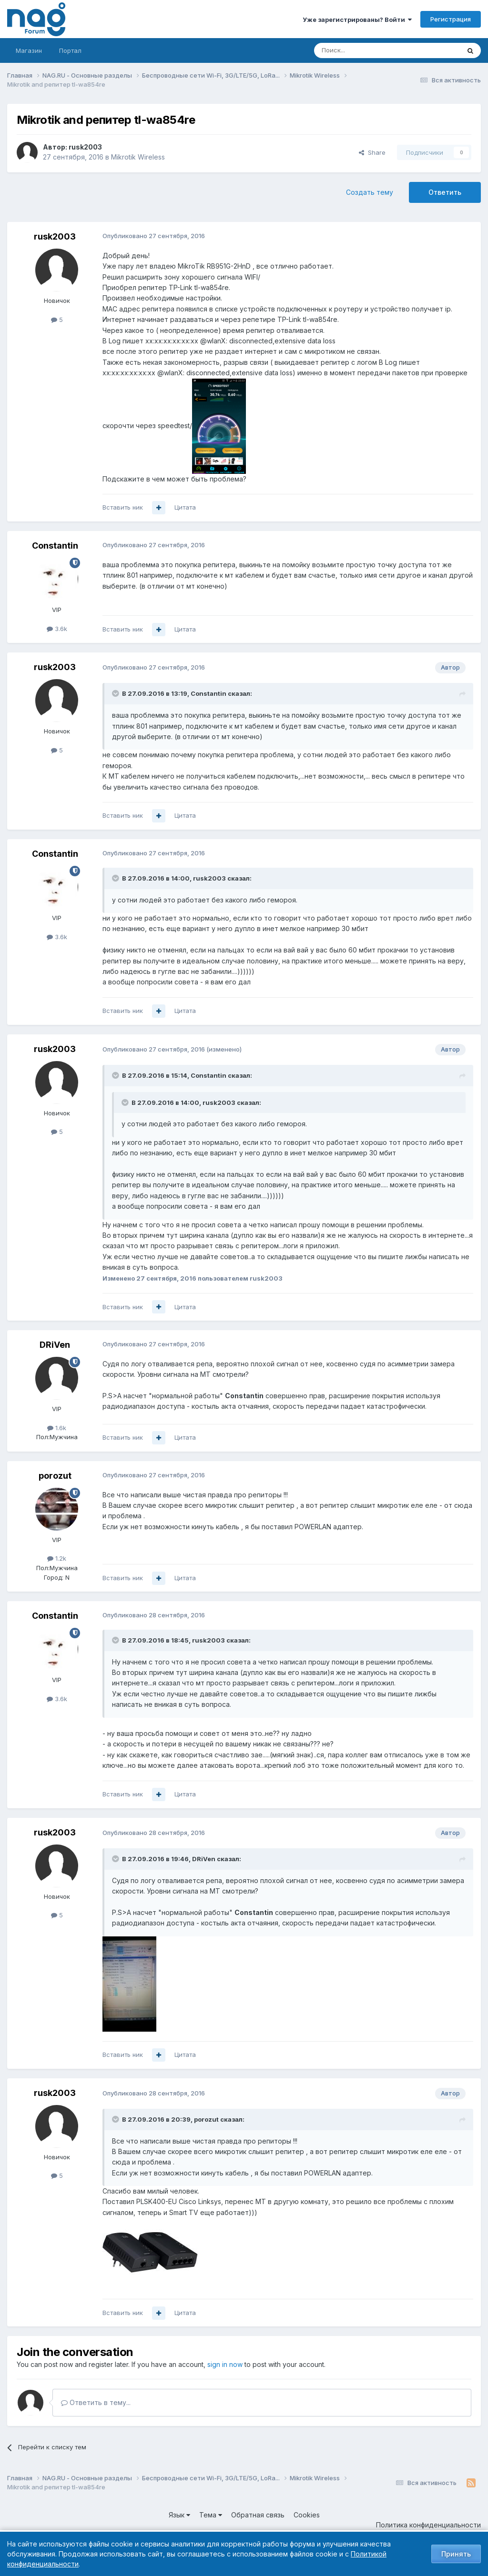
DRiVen (55, 1345)
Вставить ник (122, 507)
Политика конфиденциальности (428, 2525)
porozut (55, 1476)
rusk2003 (85, 147)
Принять (456, 2554)
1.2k (56, 1558)
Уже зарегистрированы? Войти (357, 19)
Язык (179, 2515)
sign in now (225, 2364)
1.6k (56, 1428)
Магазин (29, 50)
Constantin (55, 546)
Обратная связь (258, 2515)
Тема (210, 2515)
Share (372, 152)
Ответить (444, 192)
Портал (70, 50)
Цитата (185, 507)
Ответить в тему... (96, 2402)
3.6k (57, 628)
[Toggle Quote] (116, 693)
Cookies (307, 2515)
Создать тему (369, 192)
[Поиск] (360, 50)
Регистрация (450, 19)
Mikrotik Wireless (138, 157)
